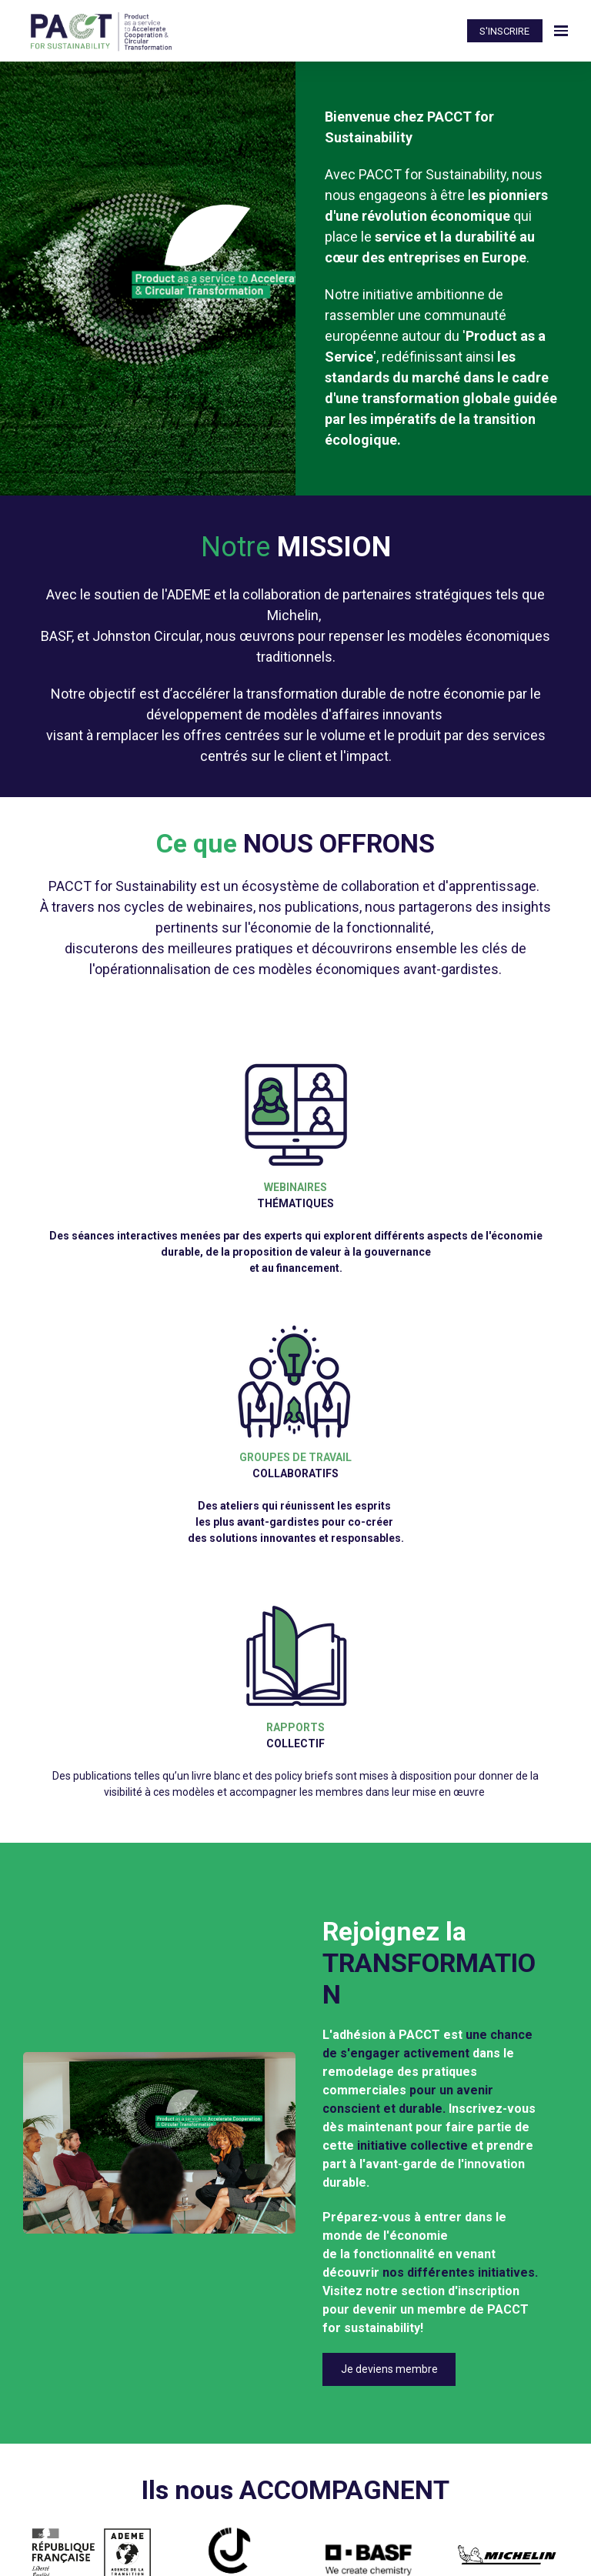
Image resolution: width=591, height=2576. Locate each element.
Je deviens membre (389, 2369)
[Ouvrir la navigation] (561, 31)
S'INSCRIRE (504, 31)
